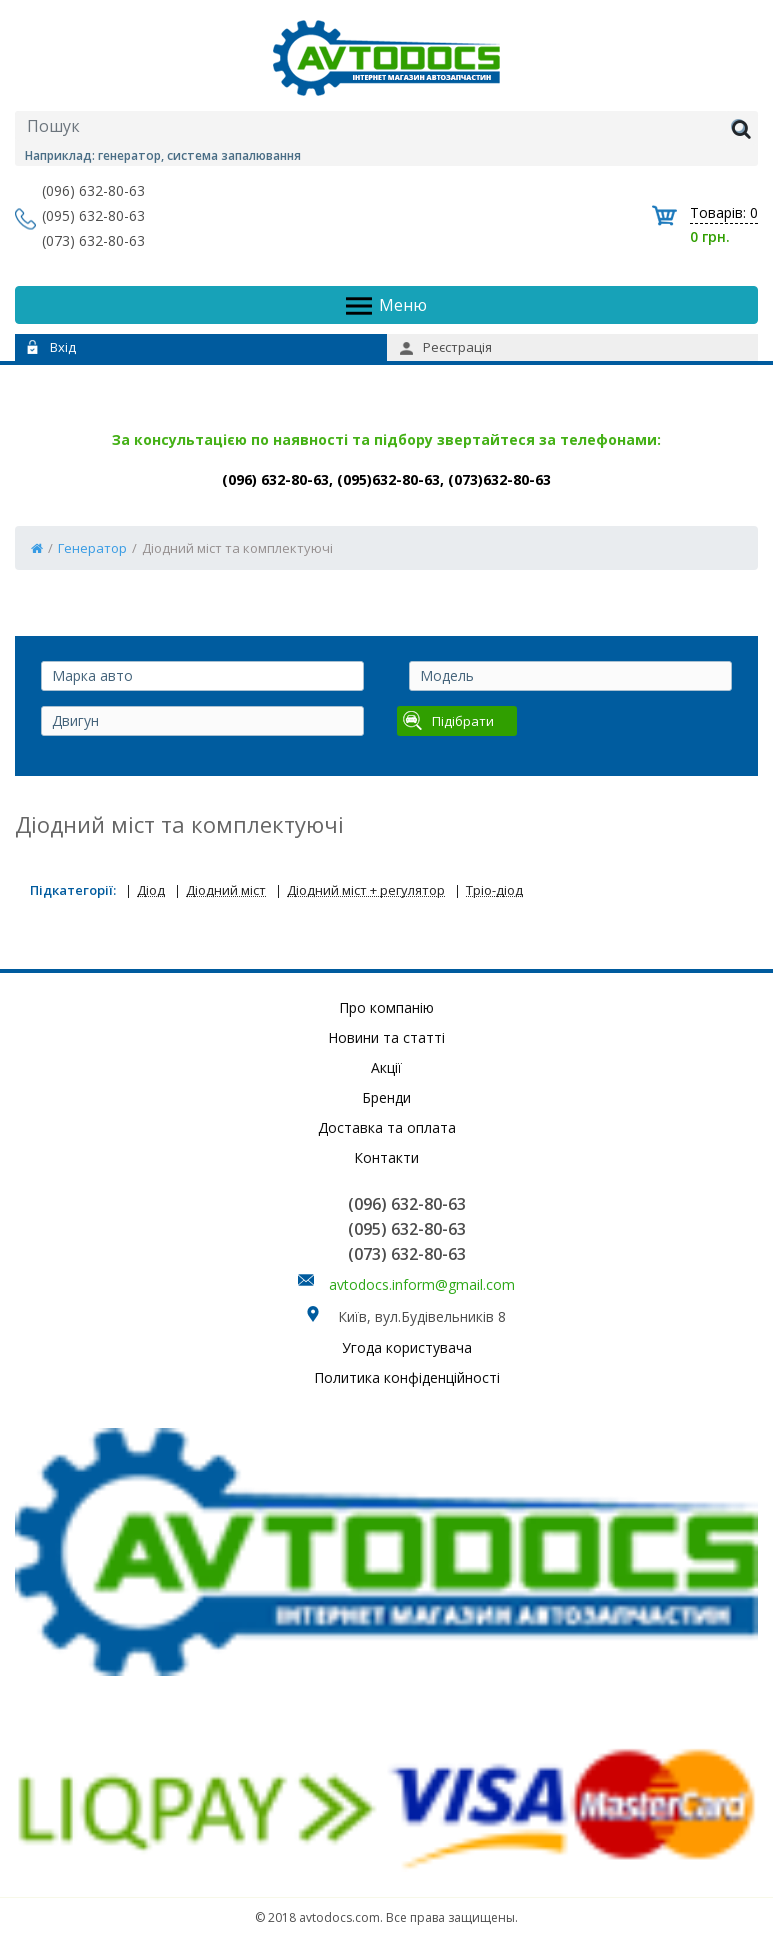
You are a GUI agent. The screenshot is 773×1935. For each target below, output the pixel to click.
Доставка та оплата (387, 1127)
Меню (386, 305)
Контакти (386, 1157)
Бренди (386, 1097)
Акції (386, 1067)
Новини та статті (386, 1037)
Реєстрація (446, 347)
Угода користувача (407, 1347)
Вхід (51, 347)
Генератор (92, 548)
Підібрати (448, 720)
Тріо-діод (494, 890)
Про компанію (386, 1007)
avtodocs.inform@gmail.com (422, 1284)
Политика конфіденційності (407, 1377)
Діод (151, 890)
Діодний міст (226, 890)
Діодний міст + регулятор (366, 890)
